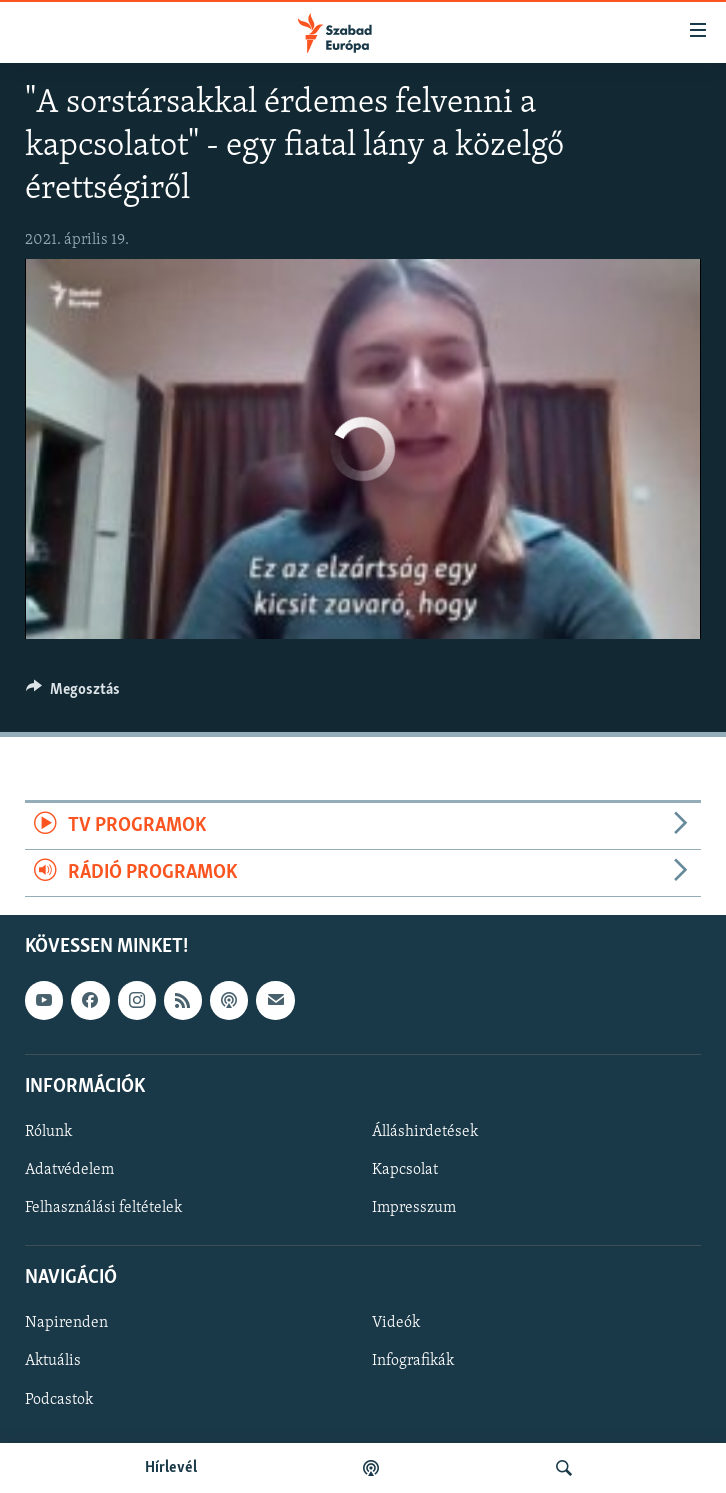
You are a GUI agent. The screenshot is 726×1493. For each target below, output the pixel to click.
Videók (396, 1324)
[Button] (73, 694)
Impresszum (414, 1208)
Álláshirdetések (425, 1132)
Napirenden (66, 1324)
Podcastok (59, 1400)
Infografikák (413, 1362)
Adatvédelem (69, 1170)
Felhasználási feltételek (103, 1208)
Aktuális (53, 1362)
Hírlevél (171, 1468)
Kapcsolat (405, 1170)
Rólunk (48, 1132)
